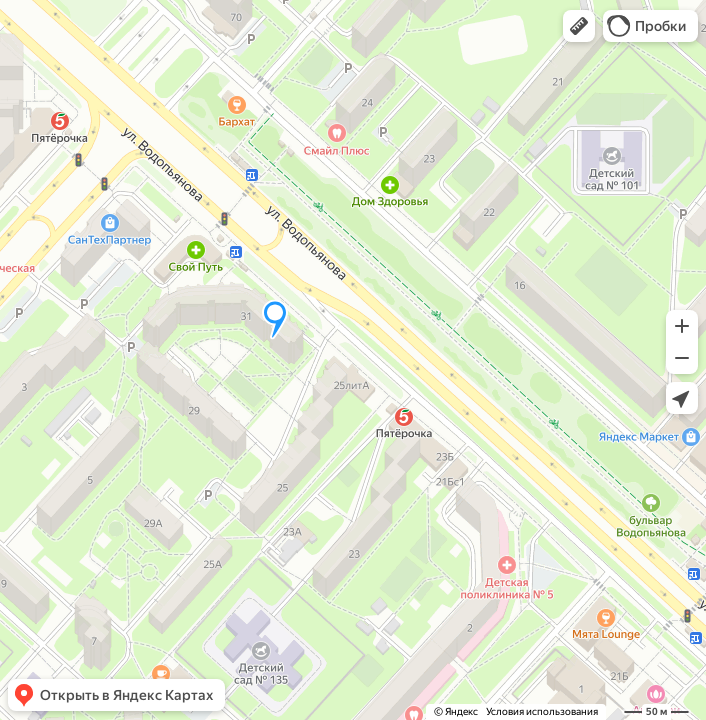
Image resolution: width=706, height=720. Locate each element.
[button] (579, 26)
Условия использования (542, 711)
